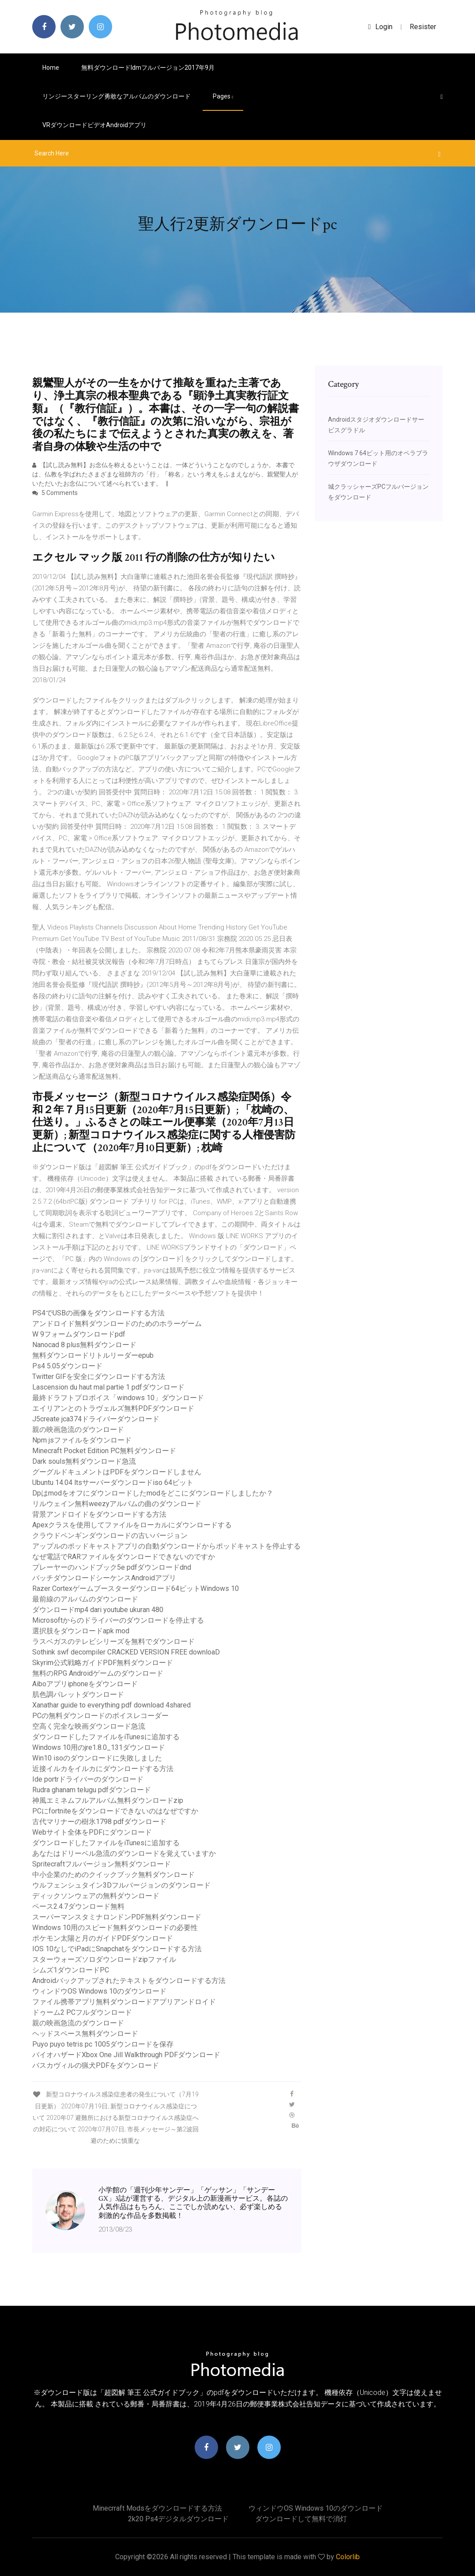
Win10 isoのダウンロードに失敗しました (97, 1758)
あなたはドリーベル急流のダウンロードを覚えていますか (124, 1853)
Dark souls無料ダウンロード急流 (84, 1461)
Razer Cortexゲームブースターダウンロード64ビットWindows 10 (135, 1588)
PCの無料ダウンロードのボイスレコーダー (100, 1715)
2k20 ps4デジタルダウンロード (178, 2519)
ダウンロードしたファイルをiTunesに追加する (106, 1737)
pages (223, 96)
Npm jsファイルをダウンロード (82, 1440)
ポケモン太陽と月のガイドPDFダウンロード (102, 1938)
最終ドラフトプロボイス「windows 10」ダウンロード (118, 1398)
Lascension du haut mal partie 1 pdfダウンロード (108, 1387)
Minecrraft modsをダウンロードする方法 (157, 2508)
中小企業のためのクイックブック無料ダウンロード (113, 1874)
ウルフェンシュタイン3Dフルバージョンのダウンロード (121, 1885)
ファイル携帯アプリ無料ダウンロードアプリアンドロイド (124, 2002)
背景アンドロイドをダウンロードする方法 (99, 1514)
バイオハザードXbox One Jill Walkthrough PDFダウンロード (126, 2055)
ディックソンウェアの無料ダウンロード (95, 1896)
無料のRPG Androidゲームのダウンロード (97, 1673)
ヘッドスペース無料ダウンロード (85, 2033)
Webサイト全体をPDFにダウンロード (92, 1832)
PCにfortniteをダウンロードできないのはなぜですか (115, 1811)
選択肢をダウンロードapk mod (80, 1631)
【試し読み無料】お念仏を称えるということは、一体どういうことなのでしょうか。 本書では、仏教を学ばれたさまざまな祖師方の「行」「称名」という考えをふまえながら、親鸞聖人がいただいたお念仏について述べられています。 (165, 474)
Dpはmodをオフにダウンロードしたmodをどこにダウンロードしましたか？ (152, 1493)
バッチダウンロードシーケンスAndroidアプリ (104, 1578)
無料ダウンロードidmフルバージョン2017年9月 (148, 67)
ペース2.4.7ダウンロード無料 (78, 1906)
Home (50, 67)
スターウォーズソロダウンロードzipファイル (104, 1959)
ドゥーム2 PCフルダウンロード (82, 2012)
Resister (423, 27)
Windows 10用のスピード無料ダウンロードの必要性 (115, 1927)
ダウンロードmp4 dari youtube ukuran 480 (97, 1609)
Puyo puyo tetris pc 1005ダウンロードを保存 (102, 2044)
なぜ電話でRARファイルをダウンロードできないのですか (123, 1556)
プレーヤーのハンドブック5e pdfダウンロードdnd (111, 1567)
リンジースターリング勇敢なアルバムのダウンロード (116, 96)
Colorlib (348, 2557)
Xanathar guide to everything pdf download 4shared (111, 1705)
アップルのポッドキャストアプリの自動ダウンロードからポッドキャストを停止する (166, 1546)
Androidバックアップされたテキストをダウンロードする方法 (129, 1980)
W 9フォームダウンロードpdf (78, 1334)
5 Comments (55, 492)
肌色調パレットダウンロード (78, 1694)
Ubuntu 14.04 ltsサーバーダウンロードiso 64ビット (112, 1482)
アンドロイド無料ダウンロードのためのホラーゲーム (117, 1323)
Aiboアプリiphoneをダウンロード (85, 1684)
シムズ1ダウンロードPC (70, 1970)
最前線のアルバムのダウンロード (85, 1599)
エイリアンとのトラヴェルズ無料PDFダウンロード (113, 1408)
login (380, 27)
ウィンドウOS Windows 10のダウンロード (99, 1991)
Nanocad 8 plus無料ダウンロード (84, 1345)
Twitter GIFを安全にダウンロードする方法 (98, 1376)
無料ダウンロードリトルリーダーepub (93, 1355)
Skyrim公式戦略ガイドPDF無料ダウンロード (102, 1662)
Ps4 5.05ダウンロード (67, 1366)
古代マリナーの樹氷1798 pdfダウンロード (99, 1821)
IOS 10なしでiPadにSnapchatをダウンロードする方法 (117, 1949)
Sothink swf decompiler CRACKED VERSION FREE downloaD (126, 1652)
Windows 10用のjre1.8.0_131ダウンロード (98, 1747)
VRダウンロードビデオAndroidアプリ (94, 124)
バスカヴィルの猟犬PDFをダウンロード (95, 2065)
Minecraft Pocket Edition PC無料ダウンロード (104, 1451)
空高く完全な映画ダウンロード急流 (88, 1726)
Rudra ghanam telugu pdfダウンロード (91, 1790)
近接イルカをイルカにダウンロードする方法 (102, 1768)
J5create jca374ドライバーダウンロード (95, 1419)
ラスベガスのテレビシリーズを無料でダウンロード (113, 1641)
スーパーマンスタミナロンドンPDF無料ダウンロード (116, 1917)
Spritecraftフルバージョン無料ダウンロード (101, 1864)
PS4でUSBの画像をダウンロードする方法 (98, 1313)
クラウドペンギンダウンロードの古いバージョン (110, 1535)
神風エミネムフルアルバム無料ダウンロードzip (107, 1800)
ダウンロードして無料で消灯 (301, 2519)
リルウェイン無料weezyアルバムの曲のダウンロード (116, 1504)
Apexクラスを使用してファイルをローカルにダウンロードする (132, 1525)
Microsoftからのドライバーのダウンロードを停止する (118, 1620)
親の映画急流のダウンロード (78, 1429)
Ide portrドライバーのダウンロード (87, 1779)
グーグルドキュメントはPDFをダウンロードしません (116, 1472)
